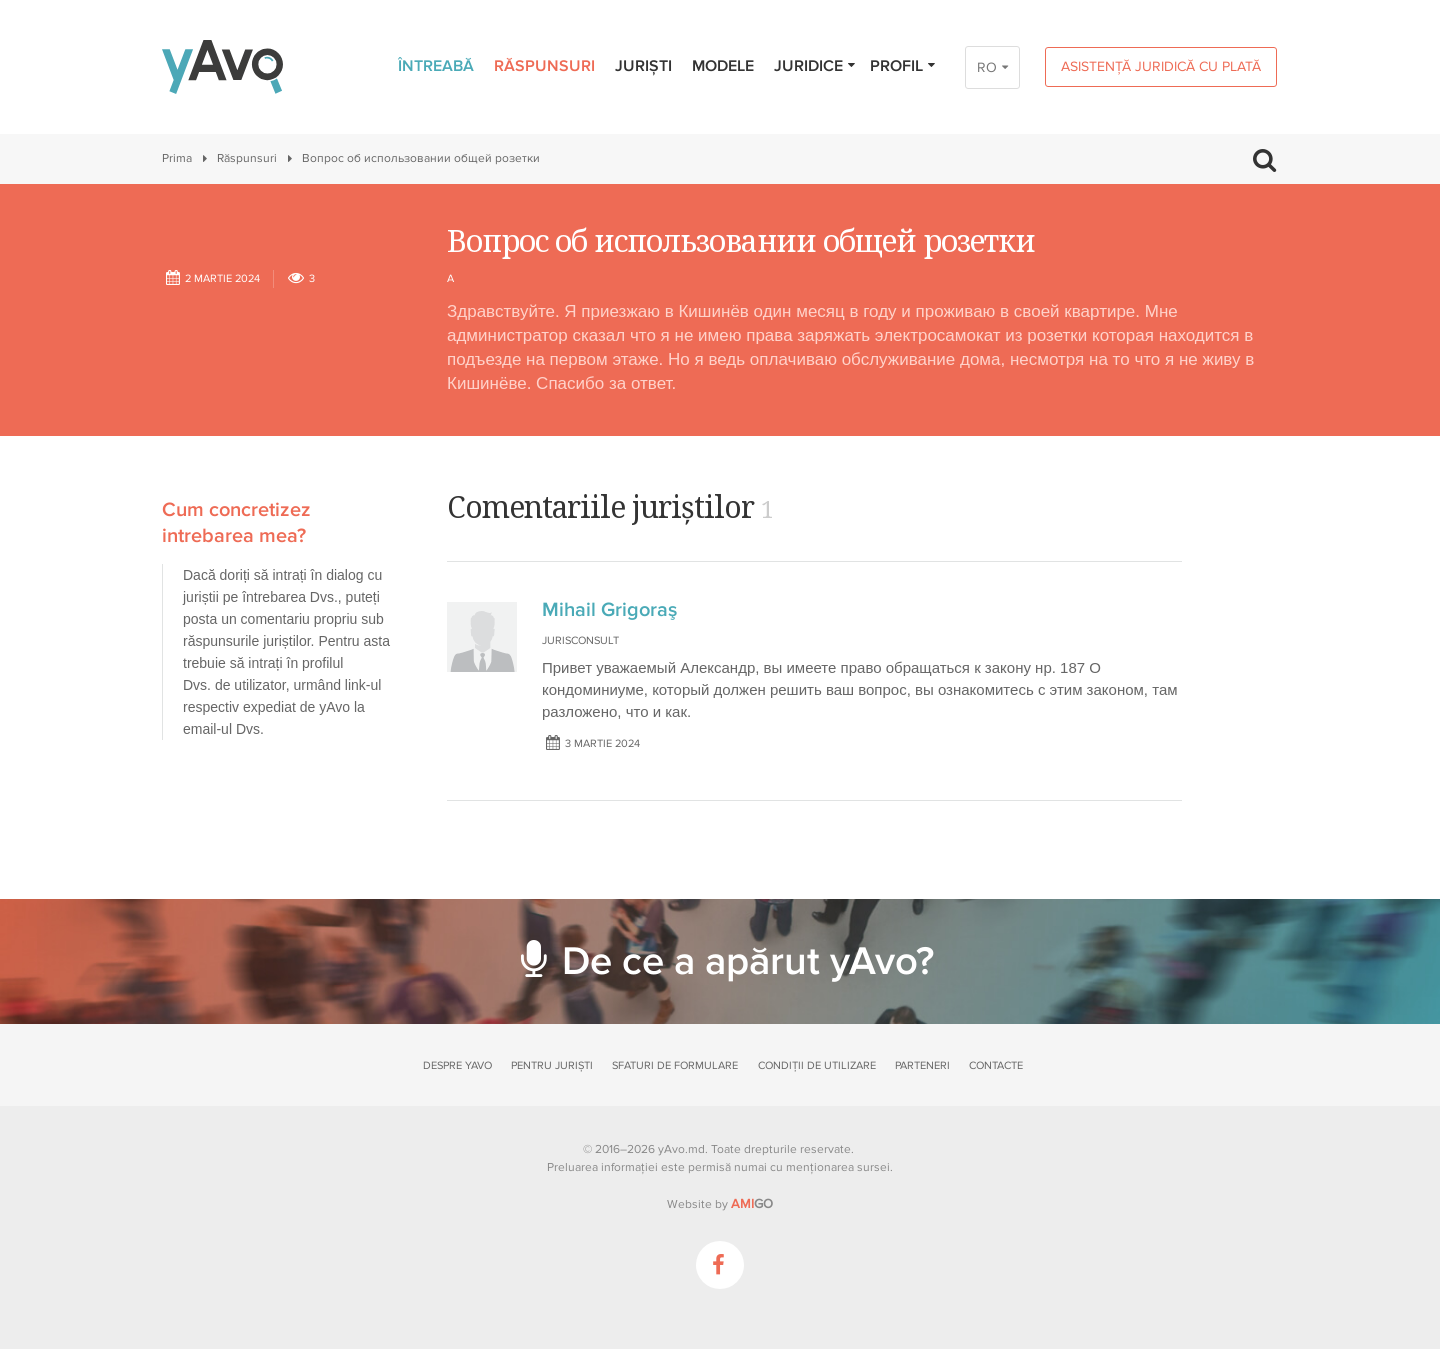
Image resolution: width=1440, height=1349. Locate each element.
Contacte (996, 1065)
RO (987, 67)
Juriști (643, 66)
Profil (903, 66)
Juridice (815, 66)
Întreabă (436, 66)
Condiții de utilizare (817, 1065)
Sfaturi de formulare (675, 1065)
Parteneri (922, 1065)
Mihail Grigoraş (609, 610)
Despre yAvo (457, 1065)
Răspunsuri (544, 66)
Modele (723, 66)
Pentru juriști (552, 1065)
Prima (177, 158)
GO (752, 1204)
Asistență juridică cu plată (1161, 66)
